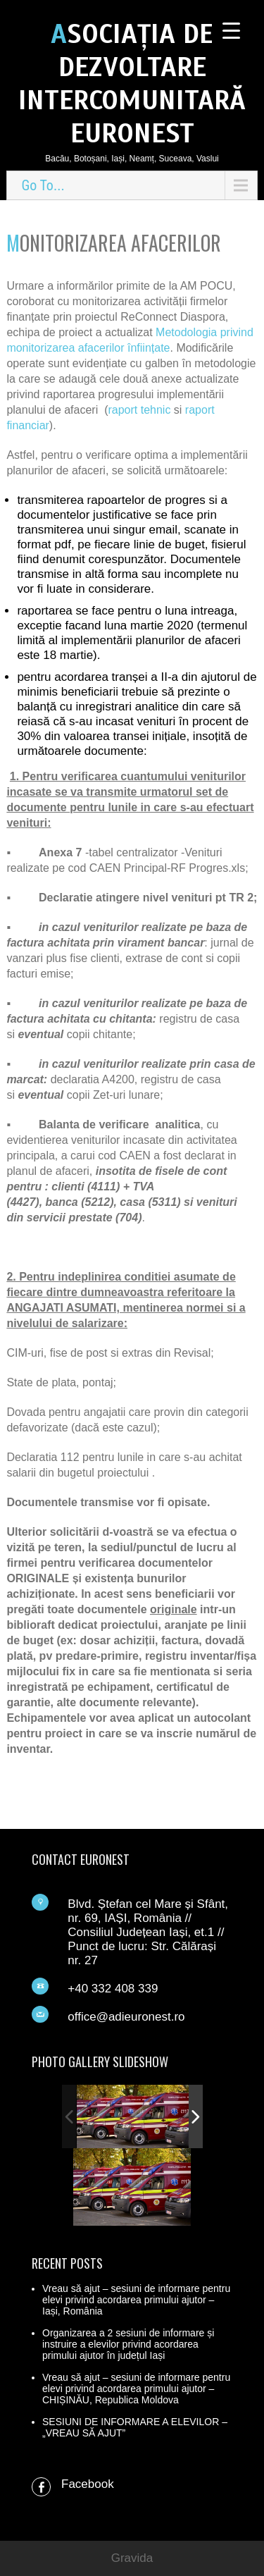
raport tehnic (139, 410)
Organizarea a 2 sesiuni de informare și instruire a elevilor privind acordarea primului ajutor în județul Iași (128, 2344)
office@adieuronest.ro (126, 2016)
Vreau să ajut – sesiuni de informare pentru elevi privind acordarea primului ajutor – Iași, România (136, 2300)
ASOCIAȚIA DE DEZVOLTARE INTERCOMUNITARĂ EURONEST (132, 84)
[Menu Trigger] (231, 30)
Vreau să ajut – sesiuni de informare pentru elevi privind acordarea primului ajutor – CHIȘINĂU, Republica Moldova (136, 2388)
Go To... (42, 185)
